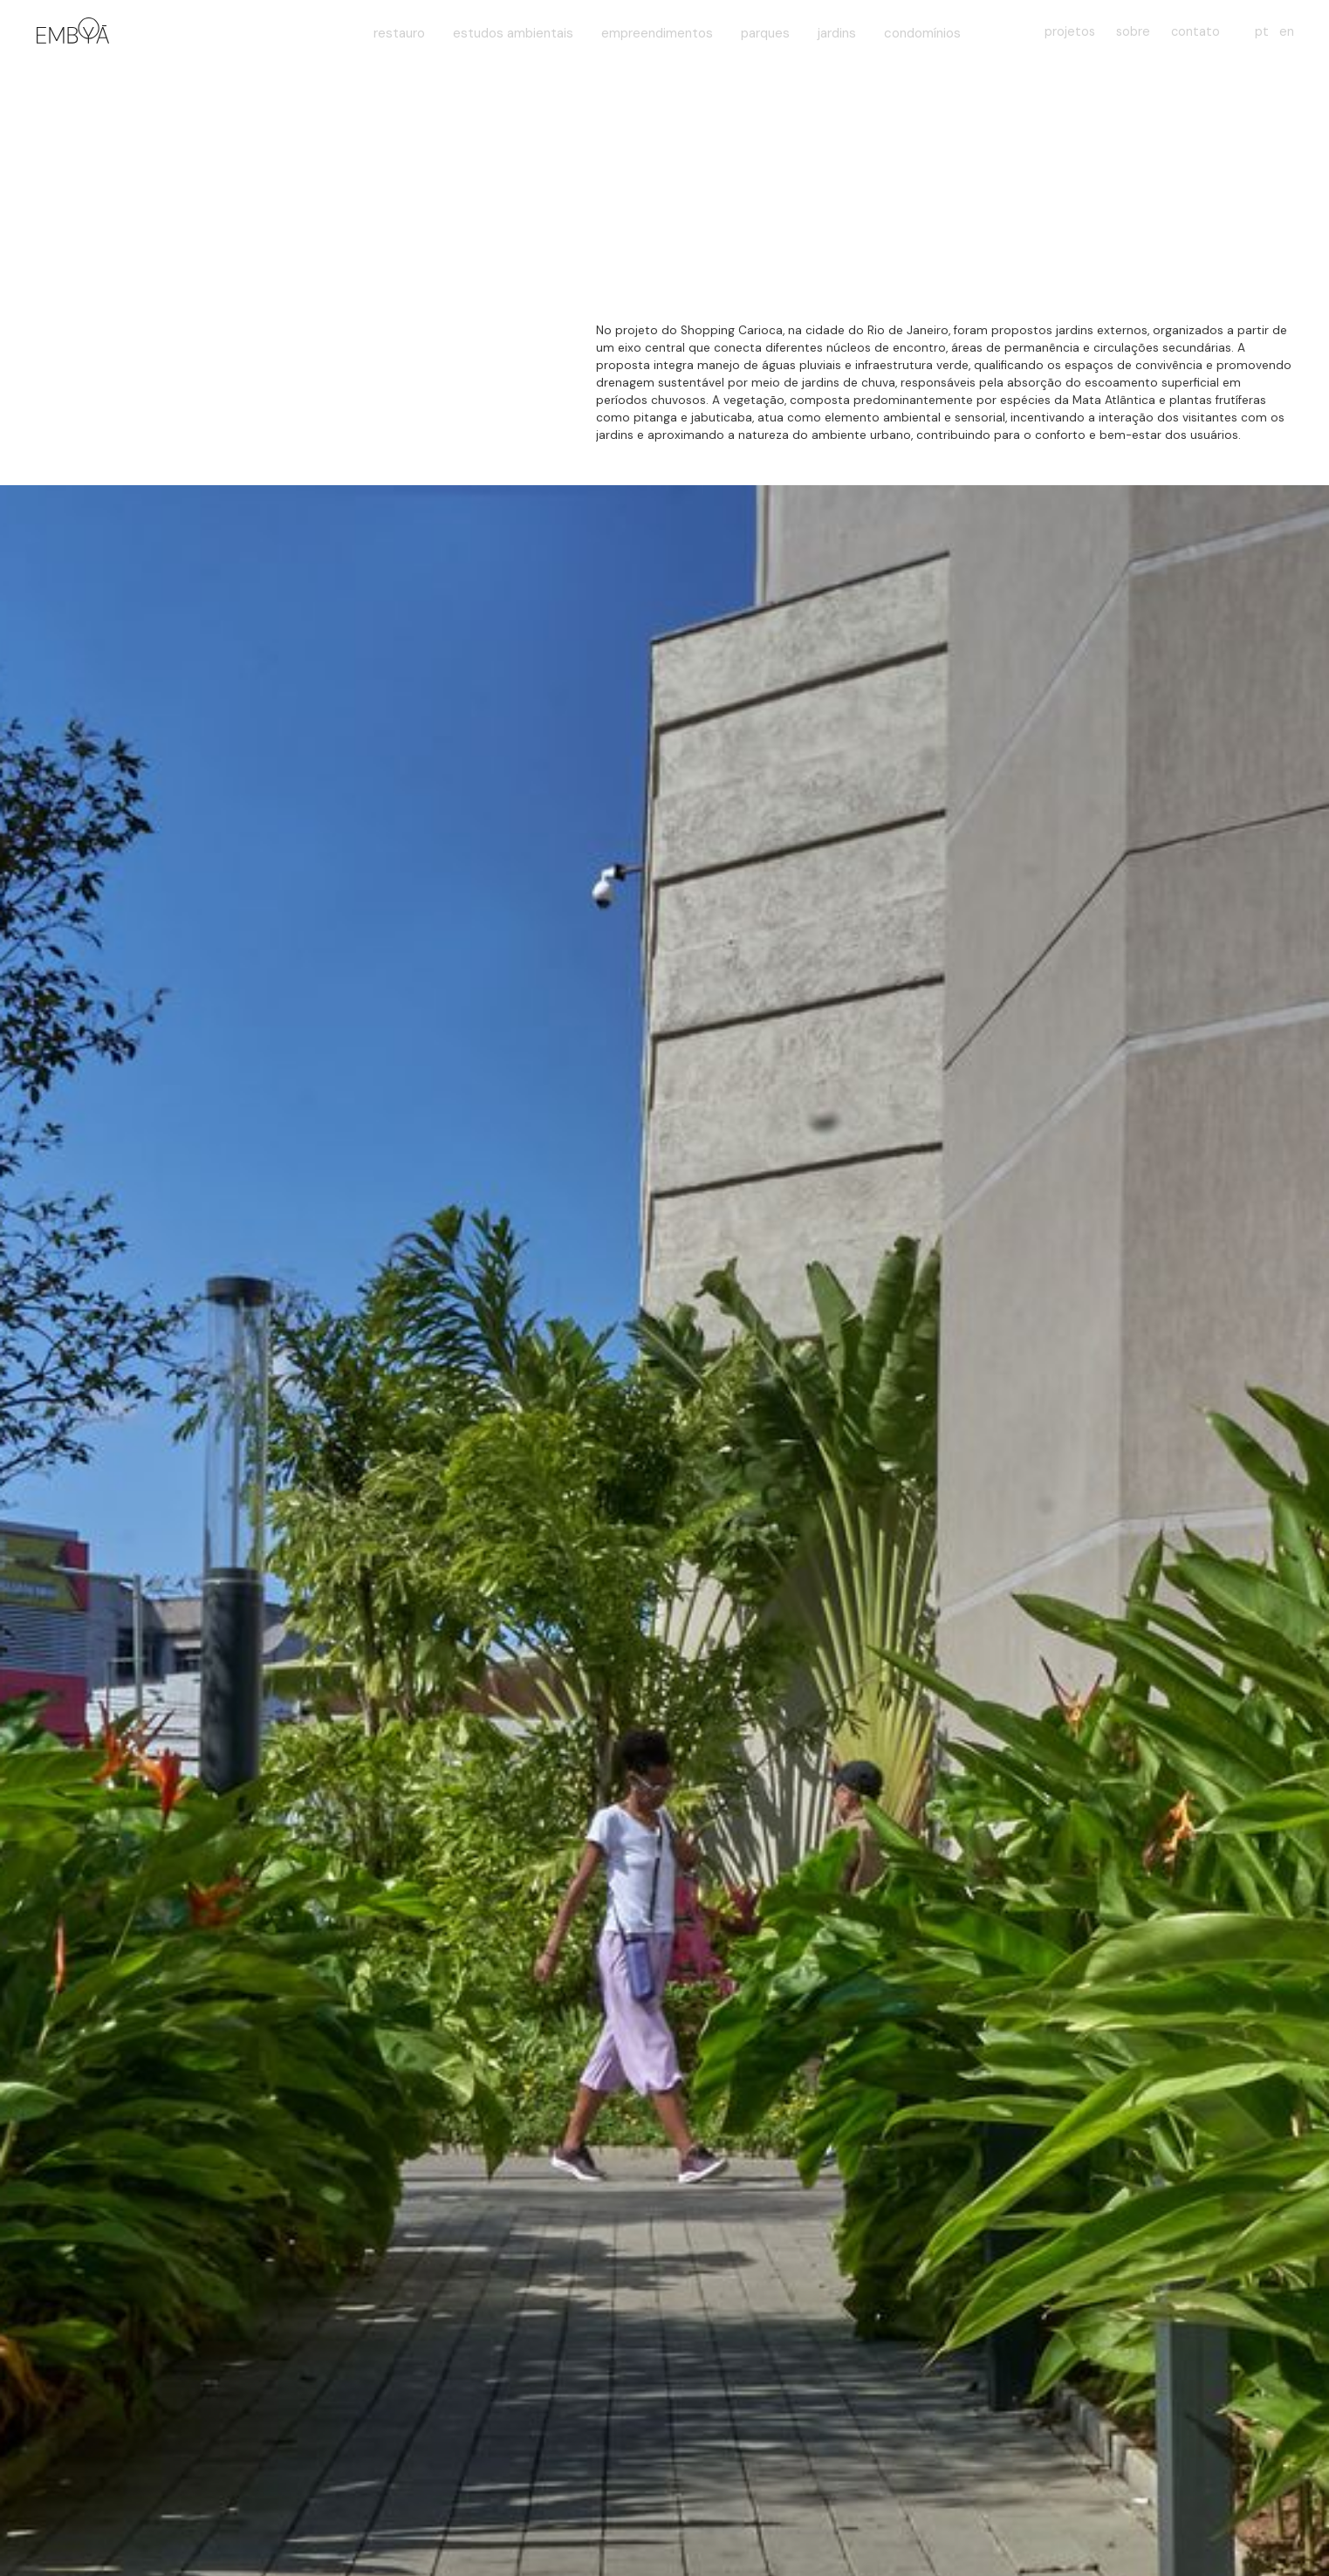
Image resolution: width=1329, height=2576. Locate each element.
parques (765, 33)
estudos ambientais (513, 33)
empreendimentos (657, 33)
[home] (70, 32)
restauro (399, 33)
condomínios (922, 33)
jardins (837, 33)
